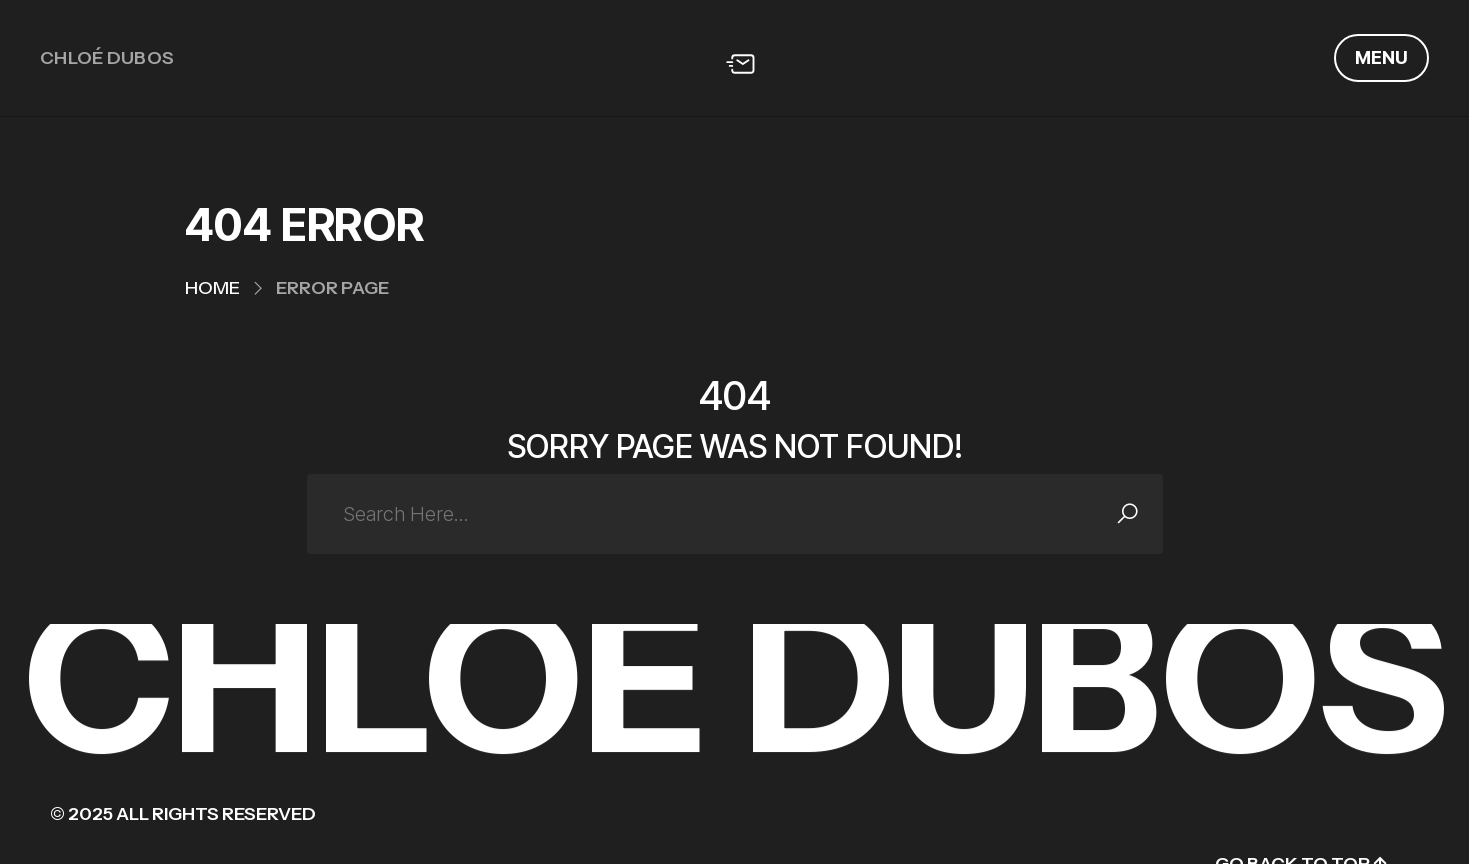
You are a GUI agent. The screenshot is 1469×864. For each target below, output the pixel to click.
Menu (1381, 57)
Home (212, 288)
